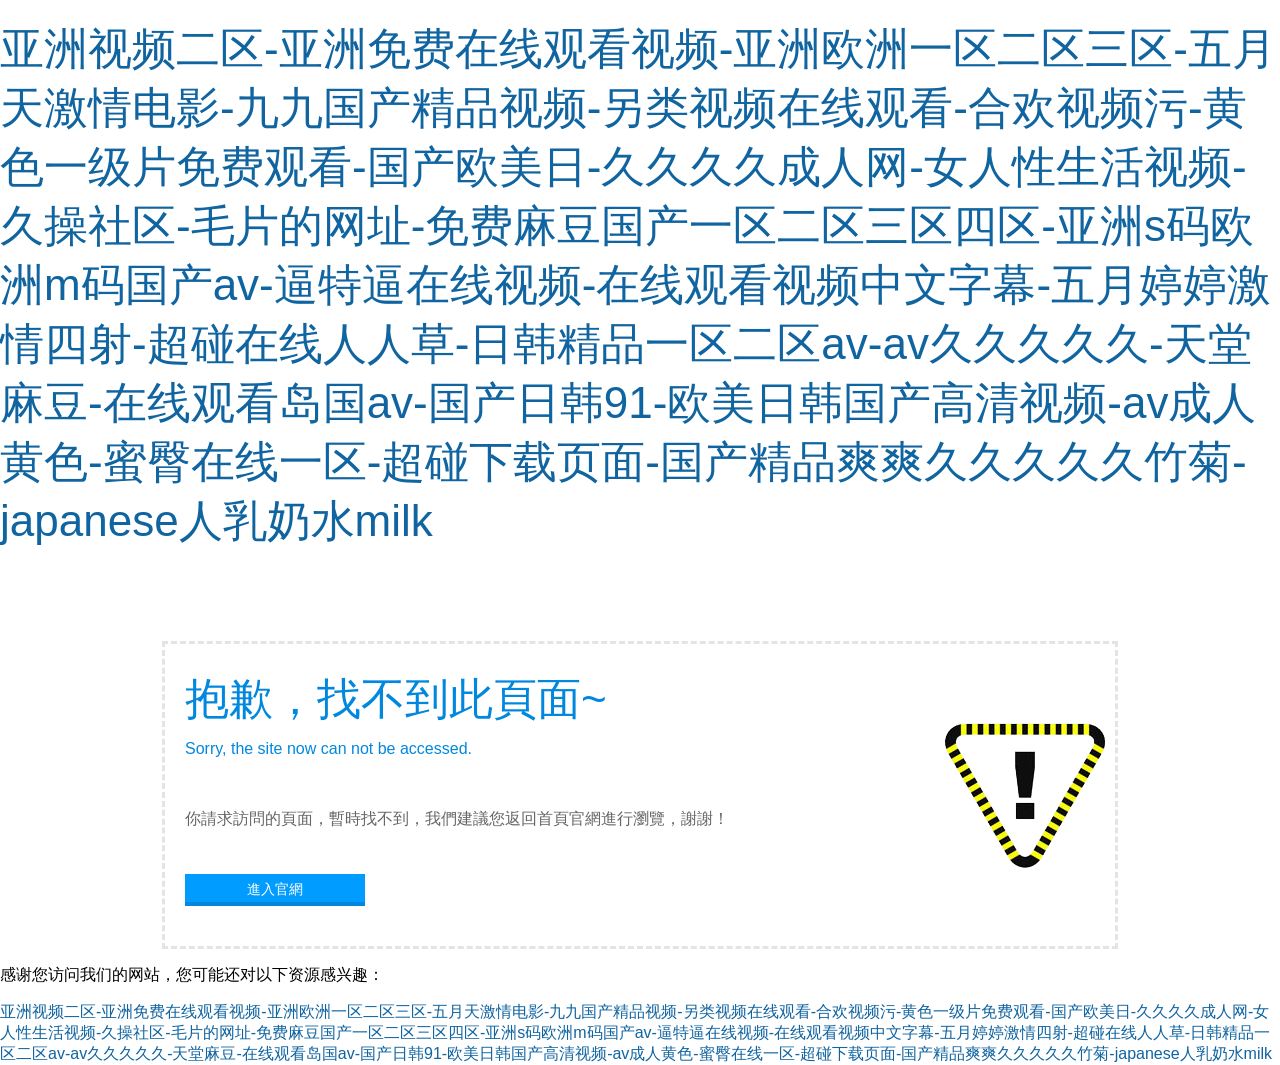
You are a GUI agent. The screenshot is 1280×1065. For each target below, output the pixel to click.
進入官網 (275, 889)
